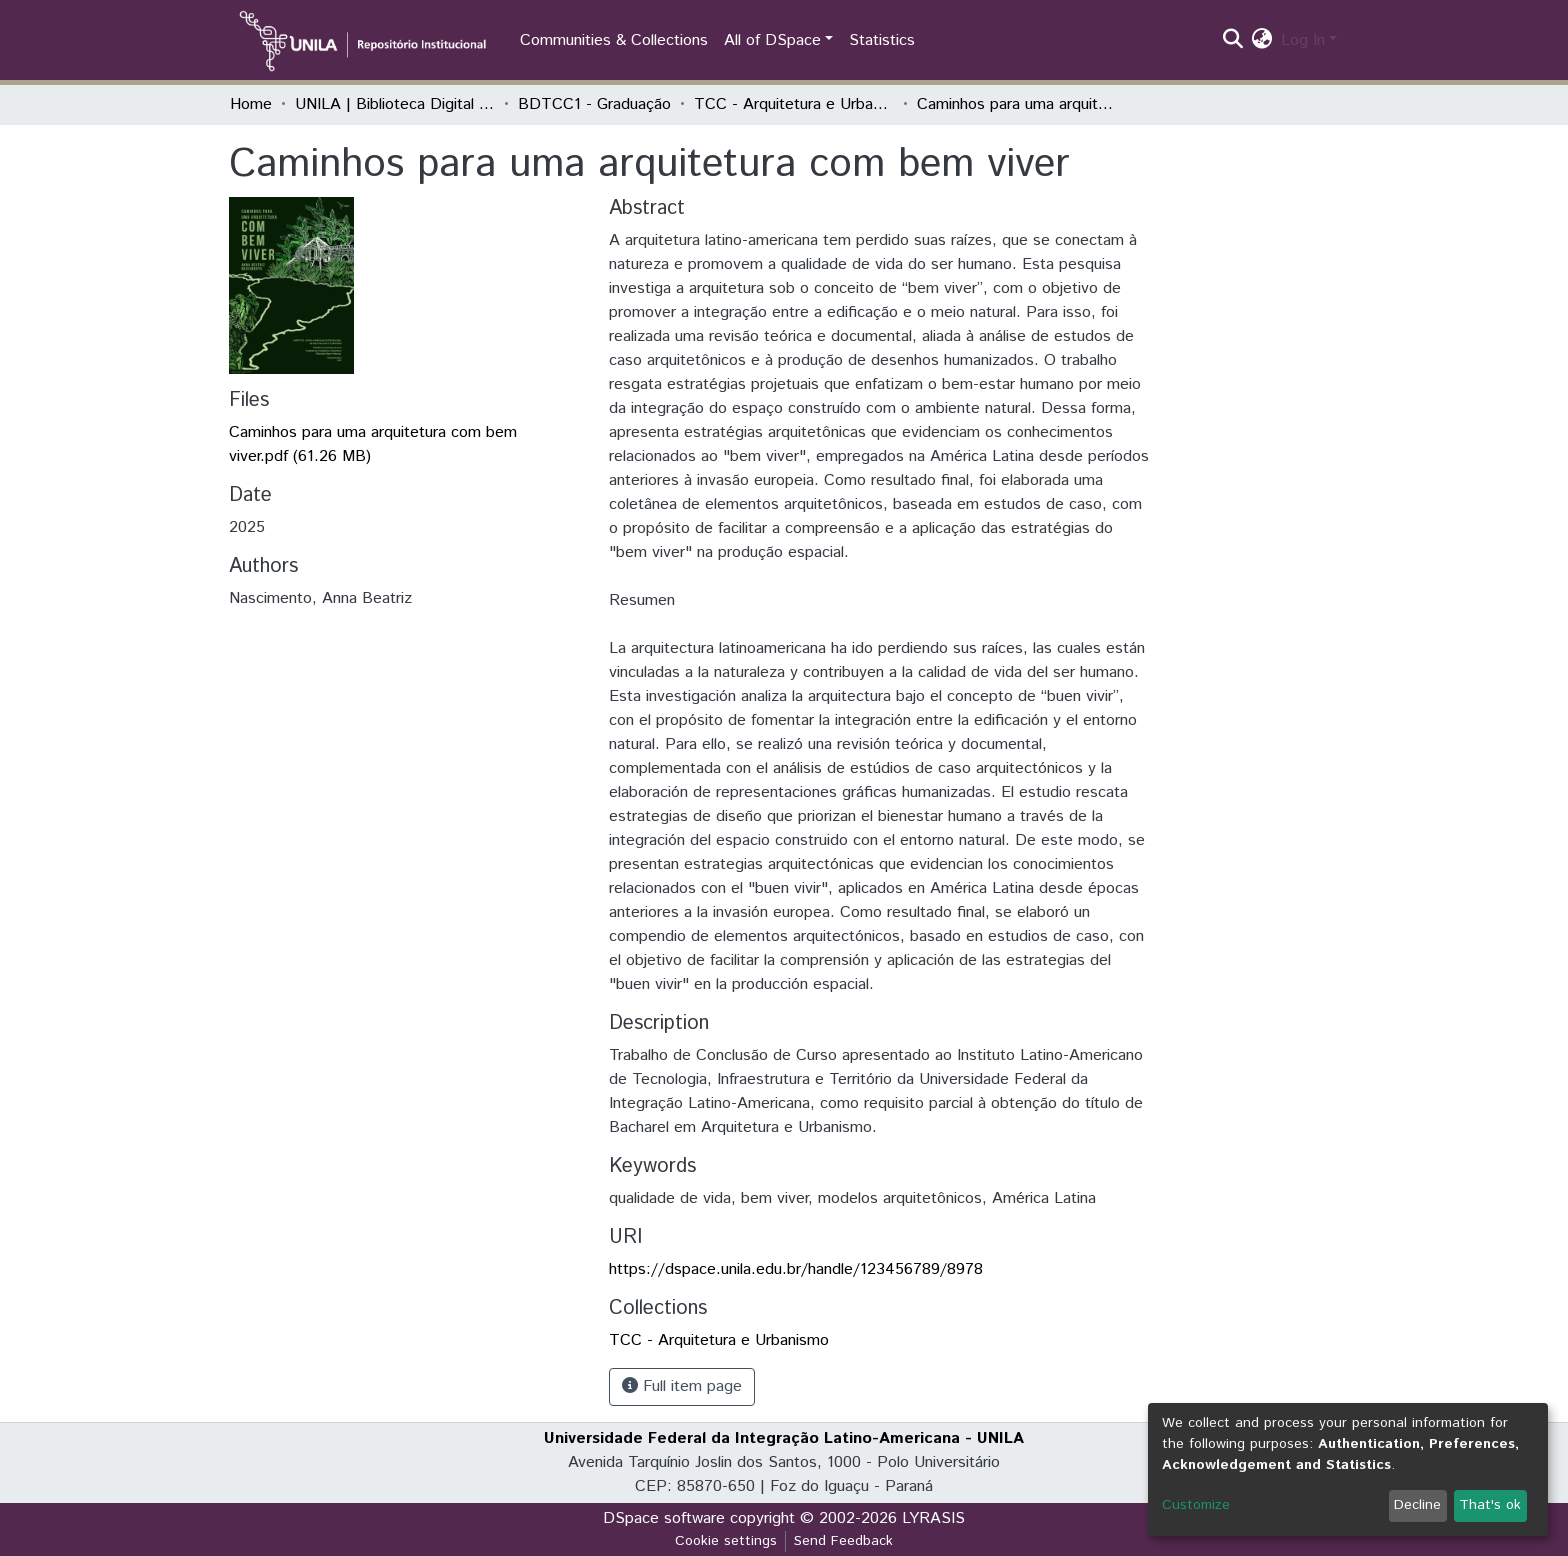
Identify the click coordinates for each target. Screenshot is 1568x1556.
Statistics (882, 40)
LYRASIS (933, 1518)
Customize (1196, 1505)
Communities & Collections (614, 40)
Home (251, 104)
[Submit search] (1233, 41)
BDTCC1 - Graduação (594, 104)
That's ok (1490, 1505)
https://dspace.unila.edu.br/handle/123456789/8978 (796, 1269)
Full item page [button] (682, 1386)
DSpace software (664, 1518)
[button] (1262, 41)
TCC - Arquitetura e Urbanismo (794, 104)
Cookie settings (726, 1541)
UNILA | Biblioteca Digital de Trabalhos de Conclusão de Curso (395, 104)
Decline (1417, 1505)
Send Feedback (843, 1541)
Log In (1303, 40)
